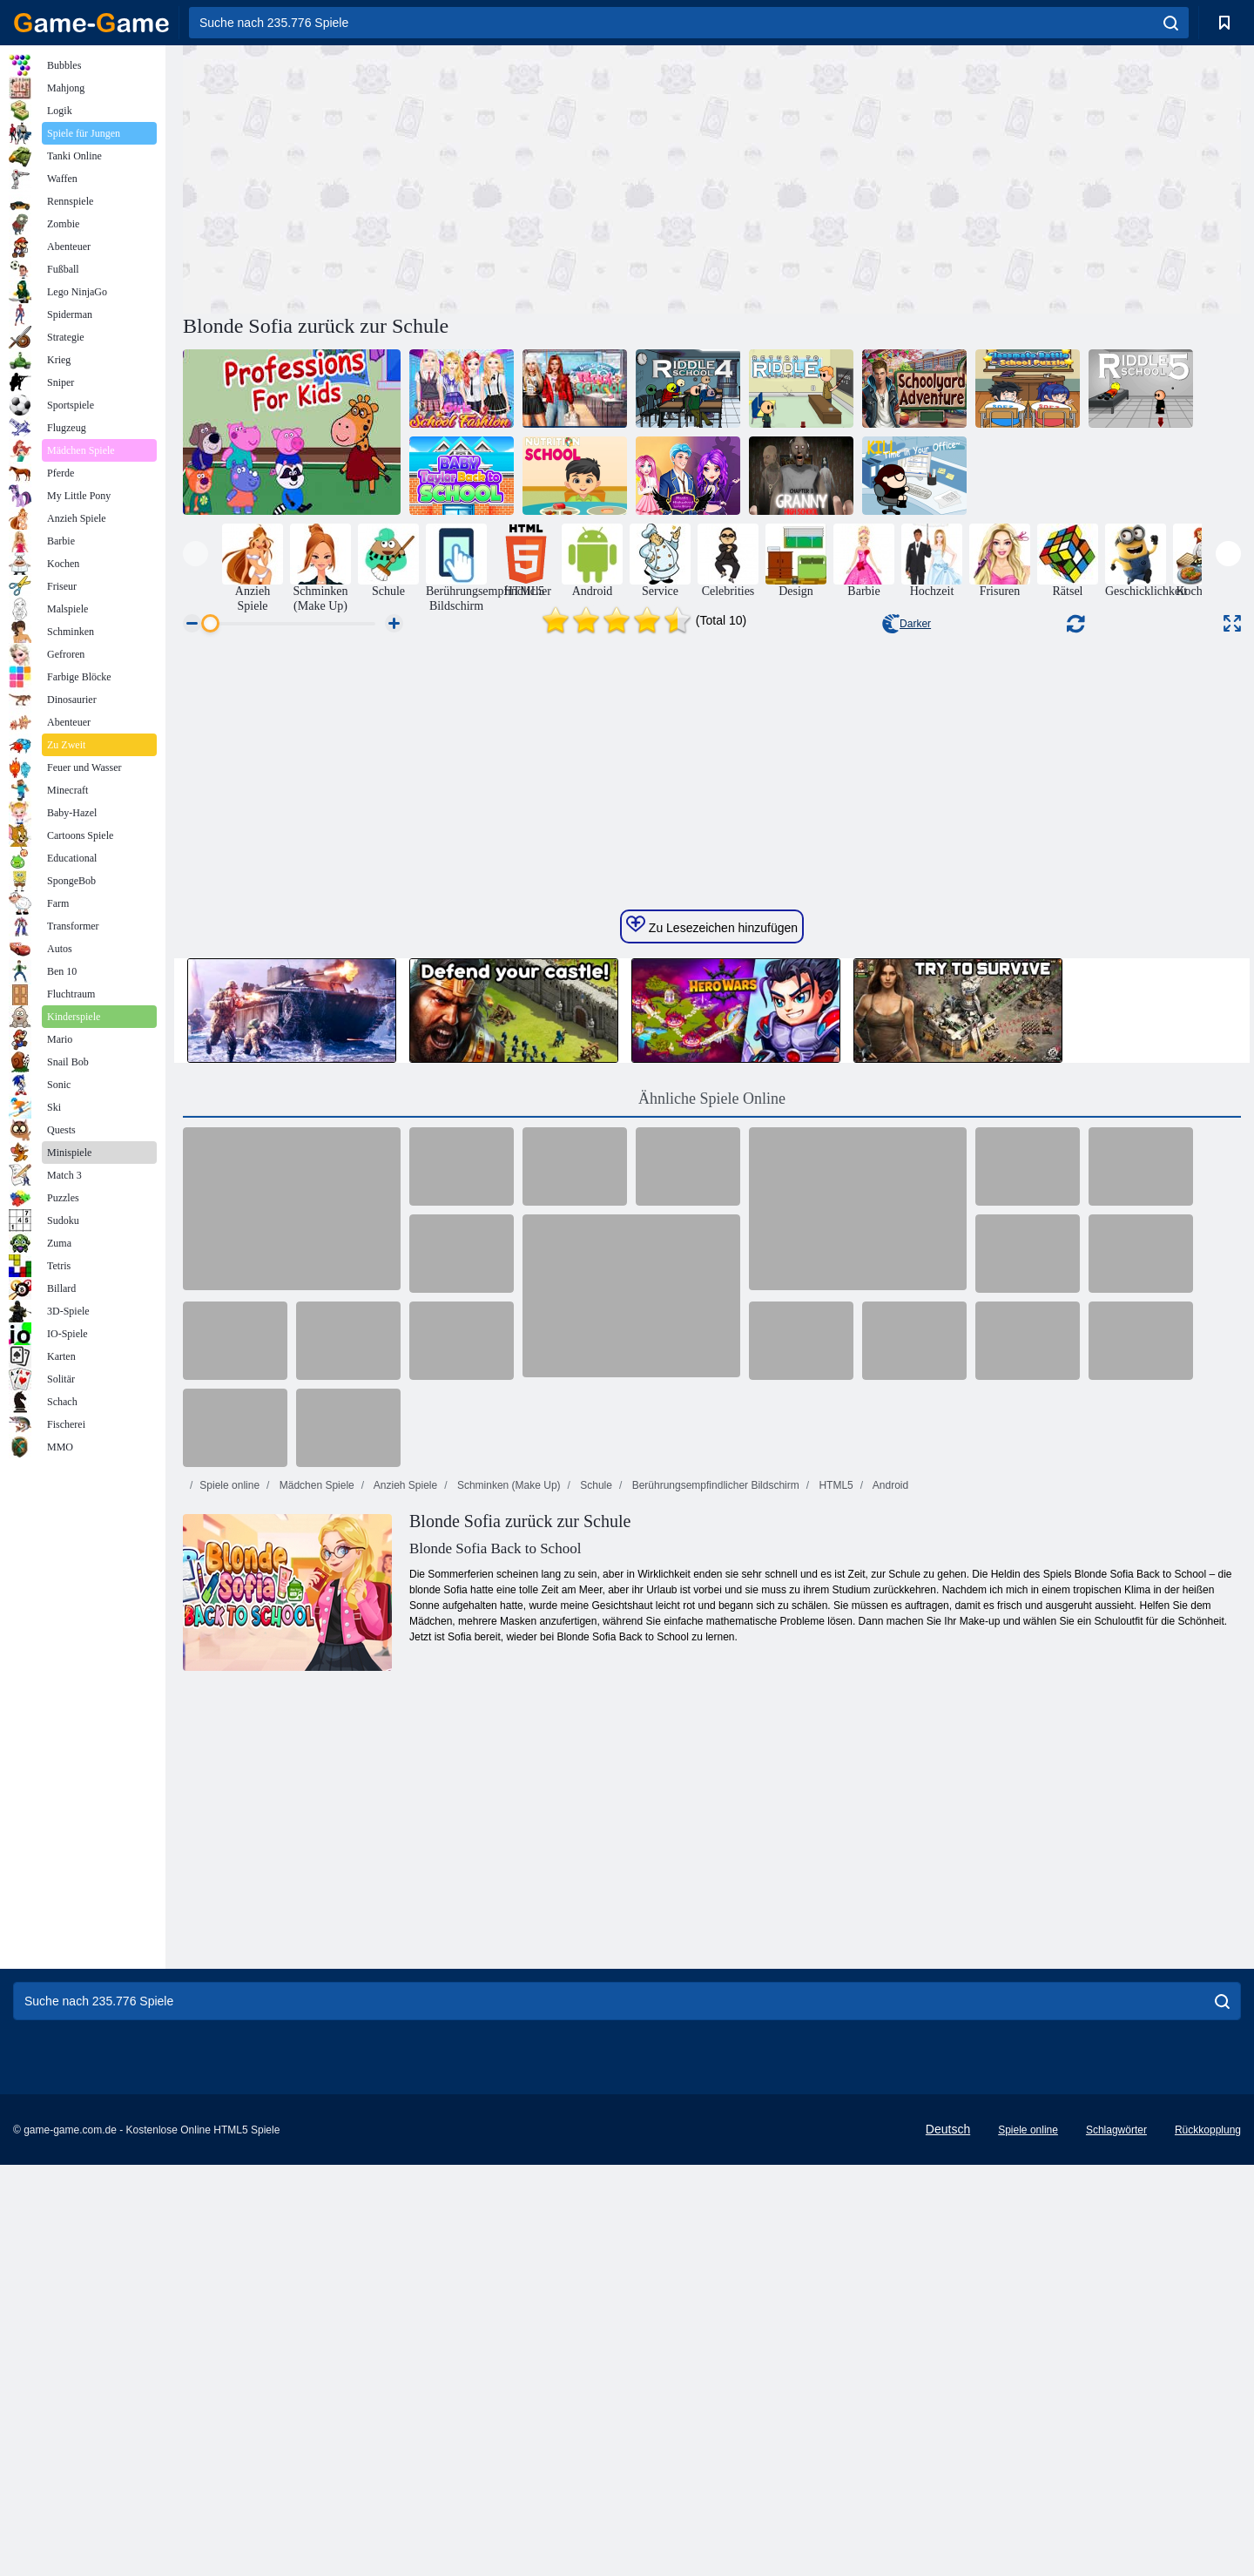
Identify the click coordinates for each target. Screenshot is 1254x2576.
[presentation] (195, 553)
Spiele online (229, 2018)
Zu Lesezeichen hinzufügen (712, 1458)
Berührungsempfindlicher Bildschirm (714, 2018)
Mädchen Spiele (315, 2018)
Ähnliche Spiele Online (711, 1631)
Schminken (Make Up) (508, 2018)
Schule (594, 2018)
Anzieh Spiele (404, 2018)
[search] (1171, 22)
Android (889, 2018)
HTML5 (834, 2018)
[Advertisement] (447, 177)
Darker (906, 623)
